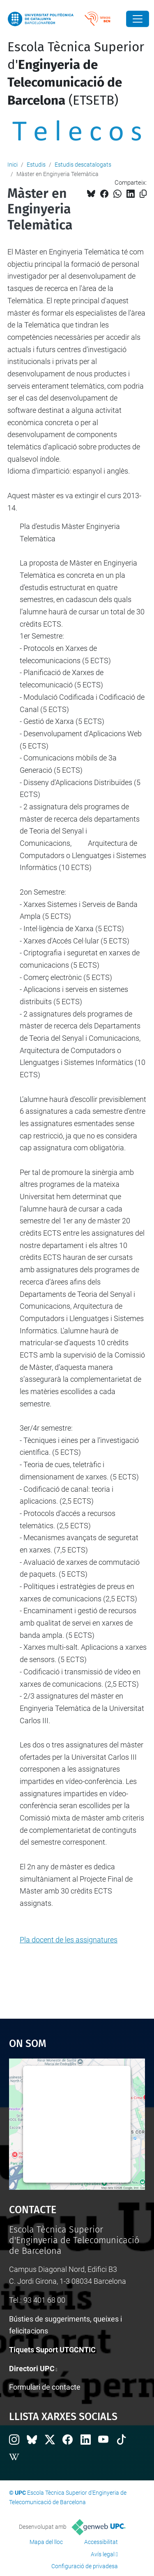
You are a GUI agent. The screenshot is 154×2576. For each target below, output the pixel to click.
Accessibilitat (101, 2542)
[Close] (137, 19)
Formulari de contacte (44, 2387)
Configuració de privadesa (84, 2566)
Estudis (36, 164)
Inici (12, 164)
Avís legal (103, 2554)
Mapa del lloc (46, 2542)
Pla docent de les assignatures (68, 1939)
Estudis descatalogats (83, 164)
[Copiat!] (143, 194)
